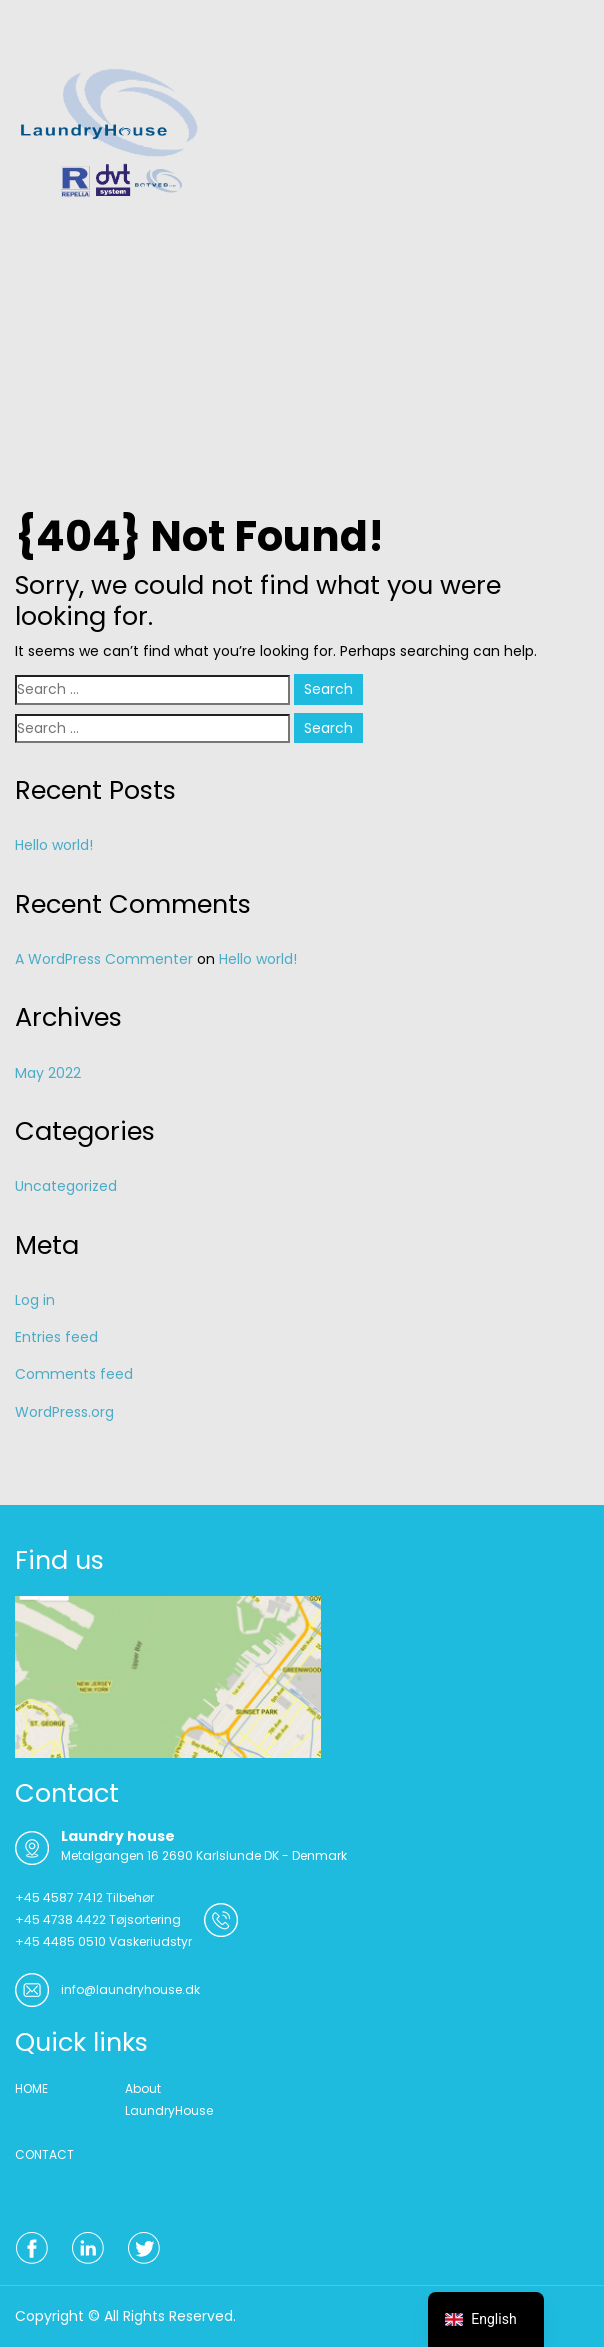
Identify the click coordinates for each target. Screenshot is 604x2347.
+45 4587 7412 (59, 1897)
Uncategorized (66, 1186)
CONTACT (44, 2154)
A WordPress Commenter (104, 959)
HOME (31, 2088)
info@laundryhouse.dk (130, 1989)
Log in (35, 1300)
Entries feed (56, 1337)
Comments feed (74, 1374)
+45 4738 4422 (60, 1919)
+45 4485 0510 (60, 1941)
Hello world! (54, 845)
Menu (36, 34)
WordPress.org (64, 1412)
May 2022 (48, 1073)
